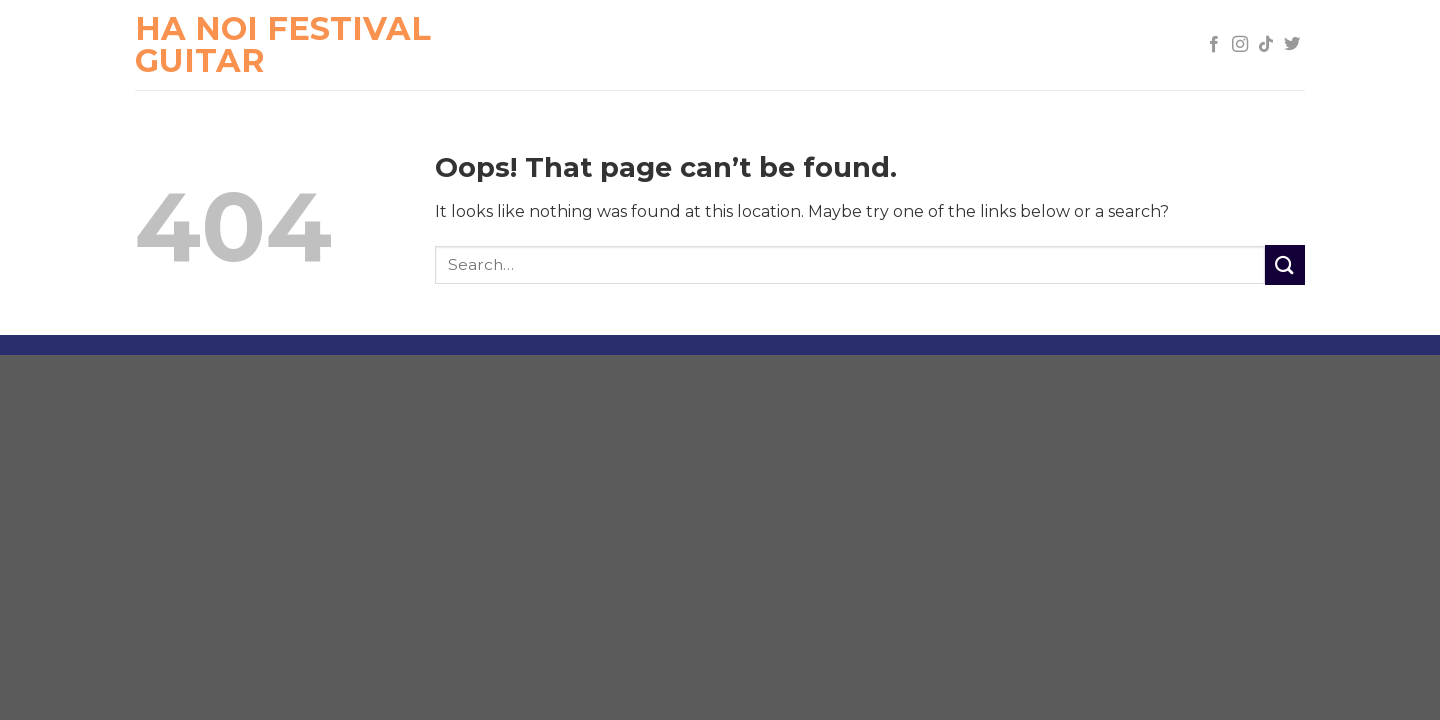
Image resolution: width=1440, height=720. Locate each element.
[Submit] (1285, 264)
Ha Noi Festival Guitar (283, 45)
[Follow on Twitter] (1292, 45)
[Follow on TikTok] (1266, 45)
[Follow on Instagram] (1240, 45)
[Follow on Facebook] (1214, 45)
